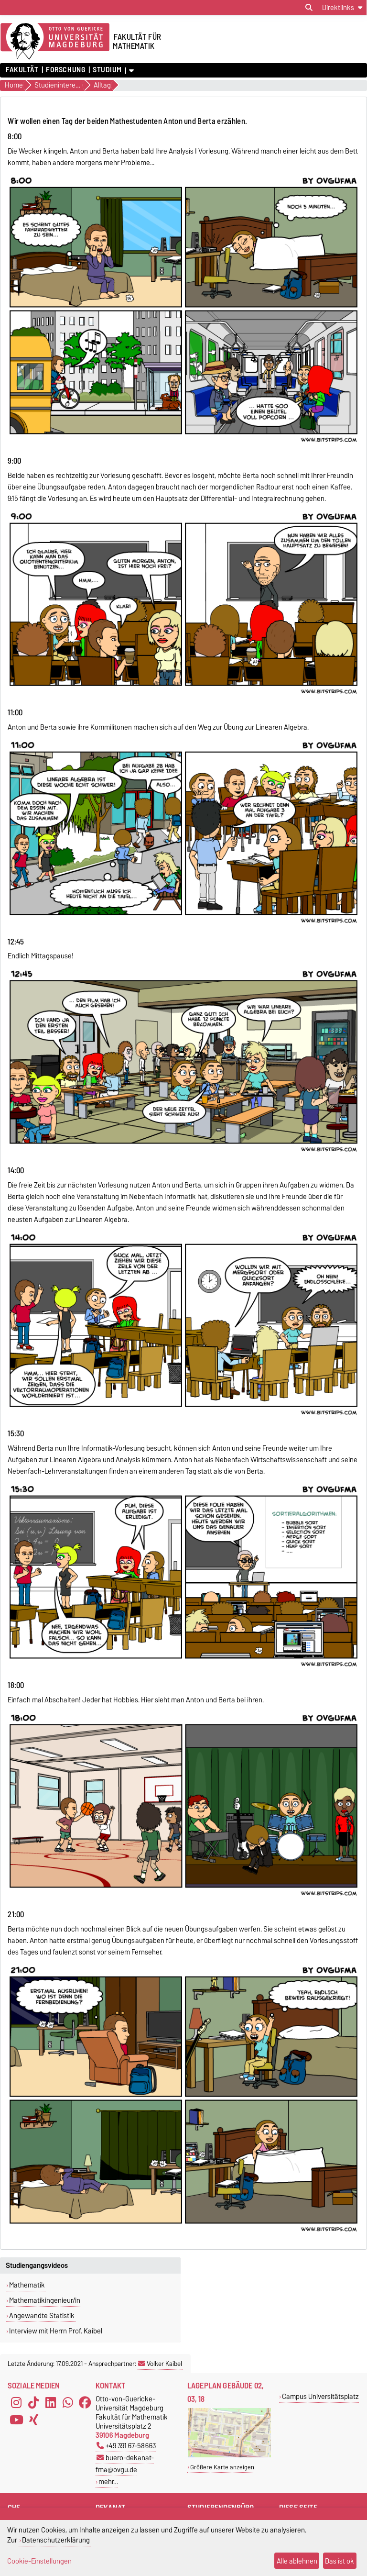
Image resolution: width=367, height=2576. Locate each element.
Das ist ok (339, 2561)
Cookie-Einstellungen (39, 2561)
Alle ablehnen (297, 2561)
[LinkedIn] (50, 2402)
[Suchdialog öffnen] (309, 7)
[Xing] (33, 2420)
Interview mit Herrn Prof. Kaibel (55, 2331)
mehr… (108, 2481)
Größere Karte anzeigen (222, 2467)
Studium (107, 70)
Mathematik (27, 2285)
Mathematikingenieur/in (44, 2300)
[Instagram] (16, 2402)
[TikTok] (33, 2402)
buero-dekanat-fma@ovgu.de (125, 2464)
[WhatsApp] (67, 2402)
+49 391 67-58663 (126, 2446)
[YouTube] (16, 2420)
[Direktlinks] (342, 7)
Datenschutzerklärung (56, 2540)
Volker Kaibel (160, 2363)
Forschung (65, 70)
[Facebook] (85, 2402)
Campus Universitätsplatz (320, 2396)
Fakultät (22, 70)
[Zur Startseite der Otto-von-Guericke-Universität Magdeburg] (55, 41)
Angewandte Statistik (42, 2315)
